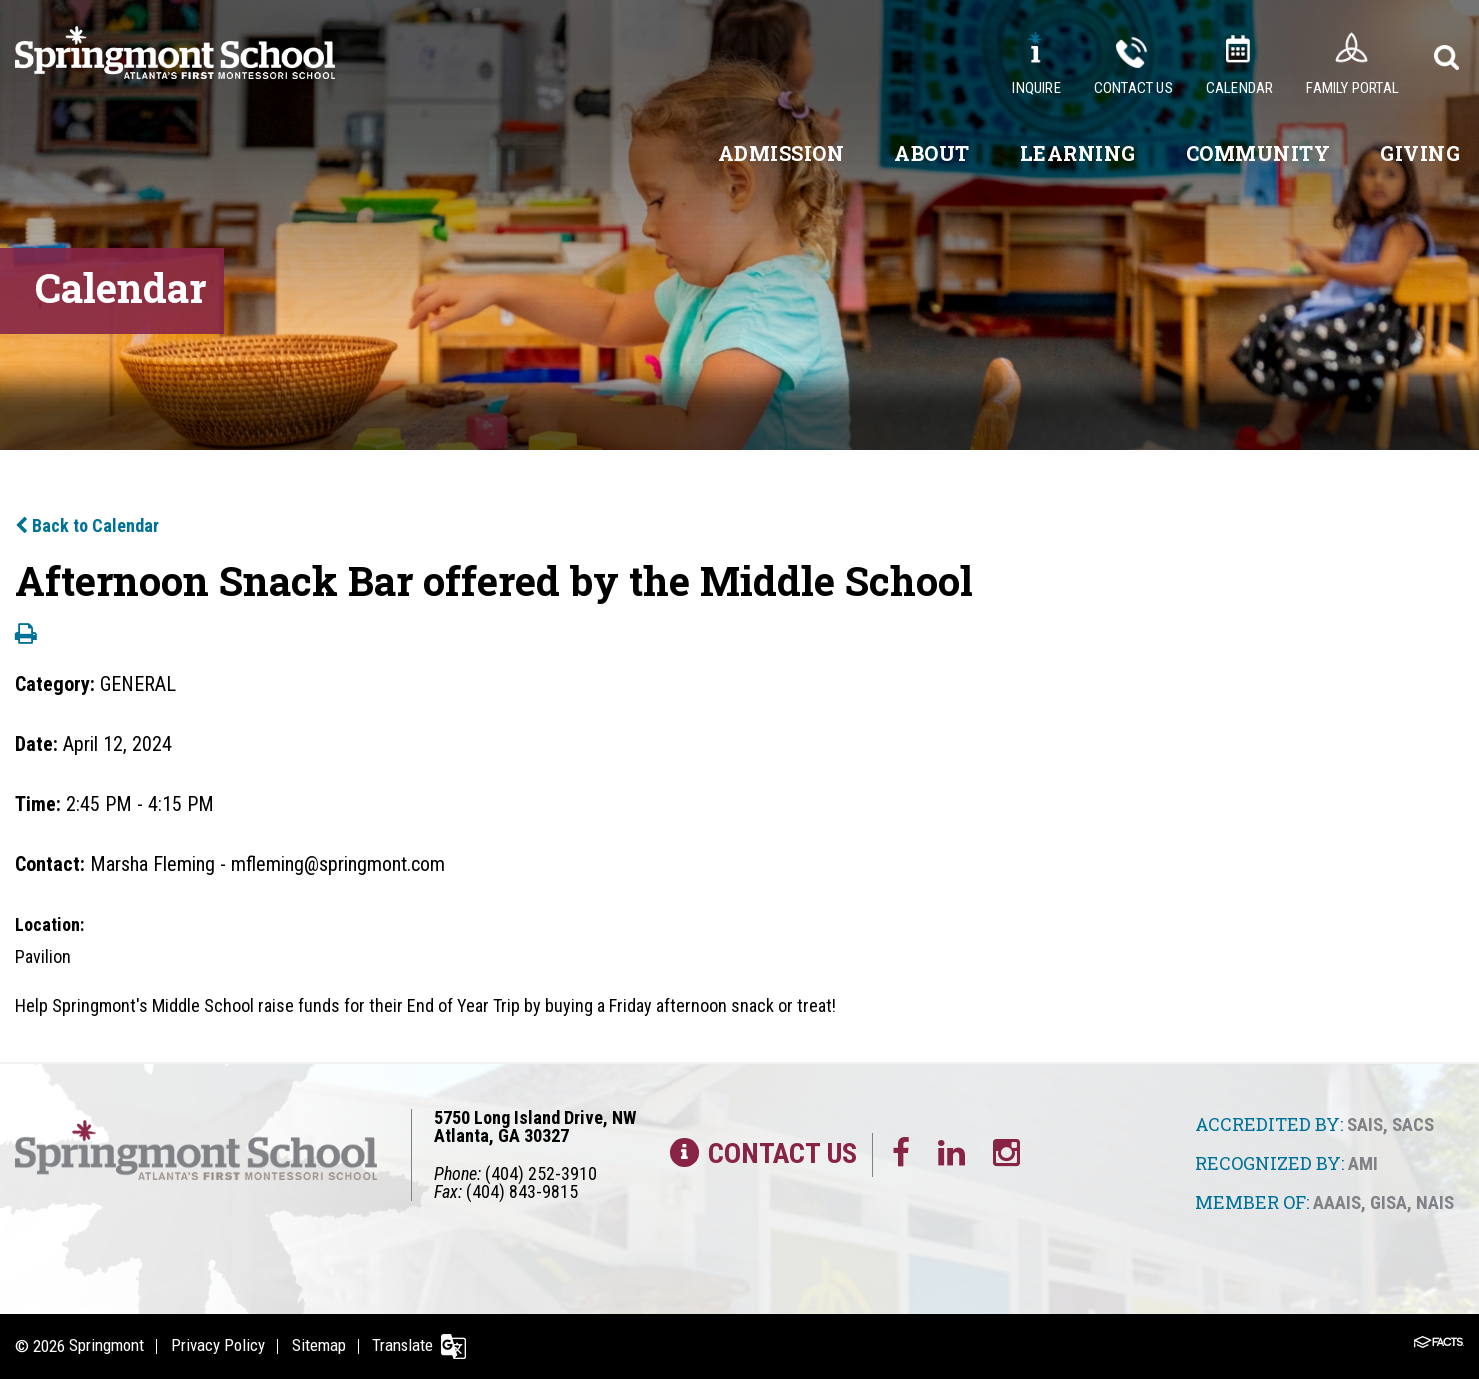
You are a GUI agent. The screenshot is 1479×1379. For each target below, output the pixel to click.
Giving (1420, 153)
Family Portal (1352, 88)
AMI (1363, 1162)
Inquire (1036, 88)
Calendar (1240, 88)
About (932, 153)
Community (1258, 153)
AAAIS (1337, 1201)
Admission (781, 153)
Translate (407, 1346)
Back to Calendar (87, 525)
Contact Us (1133, 88)
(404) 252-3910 (541, 1173)
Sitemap (321, 1346)
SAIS (1365, 1124)
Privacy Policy (219, 1346)
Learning (1078, 153)
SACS (1413, 1124)
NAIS (1435, 1201)
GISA (1388, 1201)
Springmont (106, 1346)
